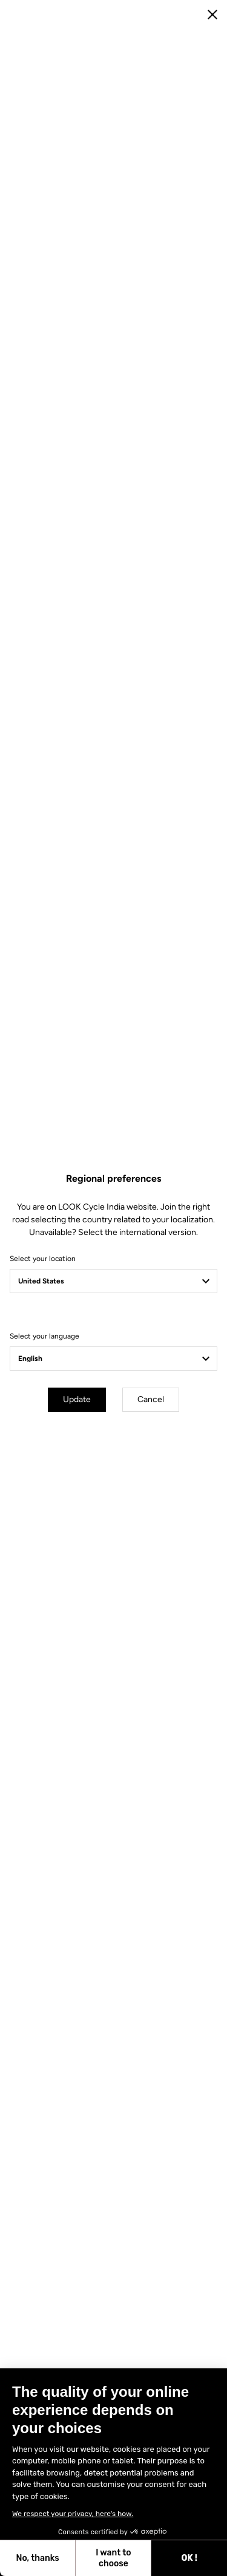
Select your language (44, 1336)
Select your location (43, 1258)
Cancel (150, 1399)
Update (77, 1399)
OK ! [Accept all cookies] (92, 2558)
